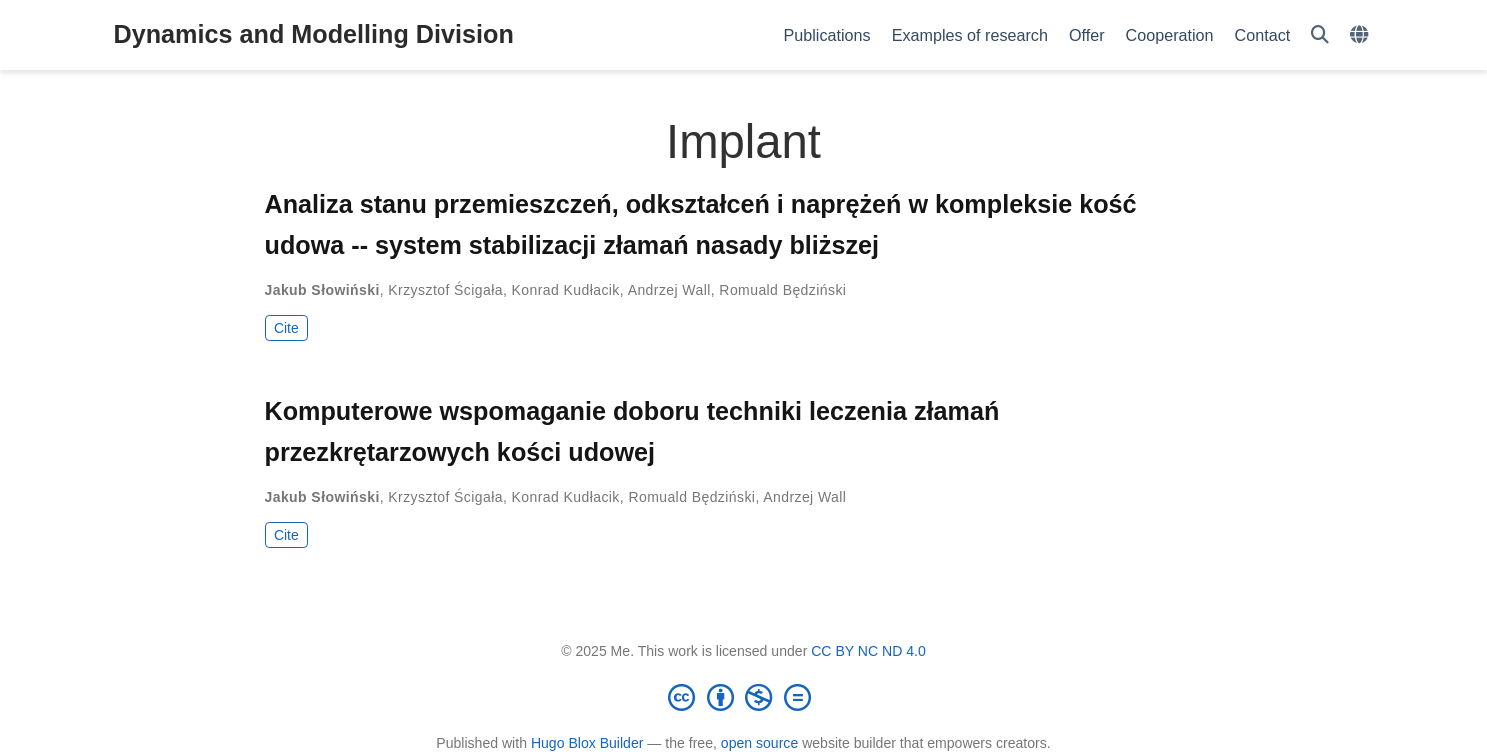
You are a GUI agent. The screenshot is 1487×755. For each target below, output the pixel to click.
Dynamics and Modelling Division (314, 34)
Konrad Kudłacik (566, 290)
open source (759, 743)
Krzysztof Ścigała (445, 290)
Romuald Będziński (782, 290)
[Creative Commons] (744, 697)
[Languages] (1361, 35)
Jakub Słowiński (322, 290)
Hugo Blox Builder (587, 743)
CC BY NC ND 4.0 (868, 651)
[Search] (1320, 35)
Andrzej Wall (669, 290)
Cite (286, 328)
